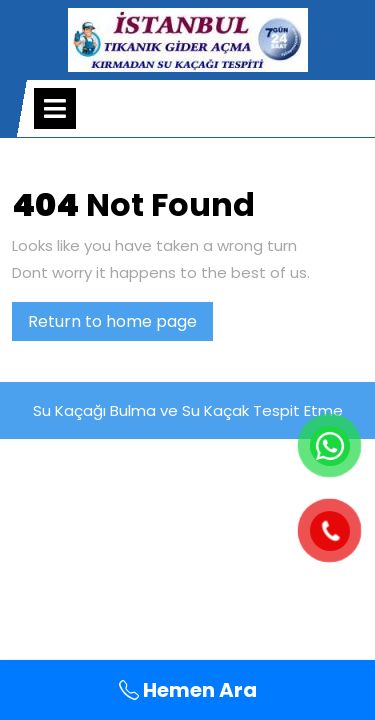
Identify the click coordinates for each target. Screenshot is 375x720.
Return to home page (120, 325)
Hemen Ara (188, 690)
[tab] (55, 108)
